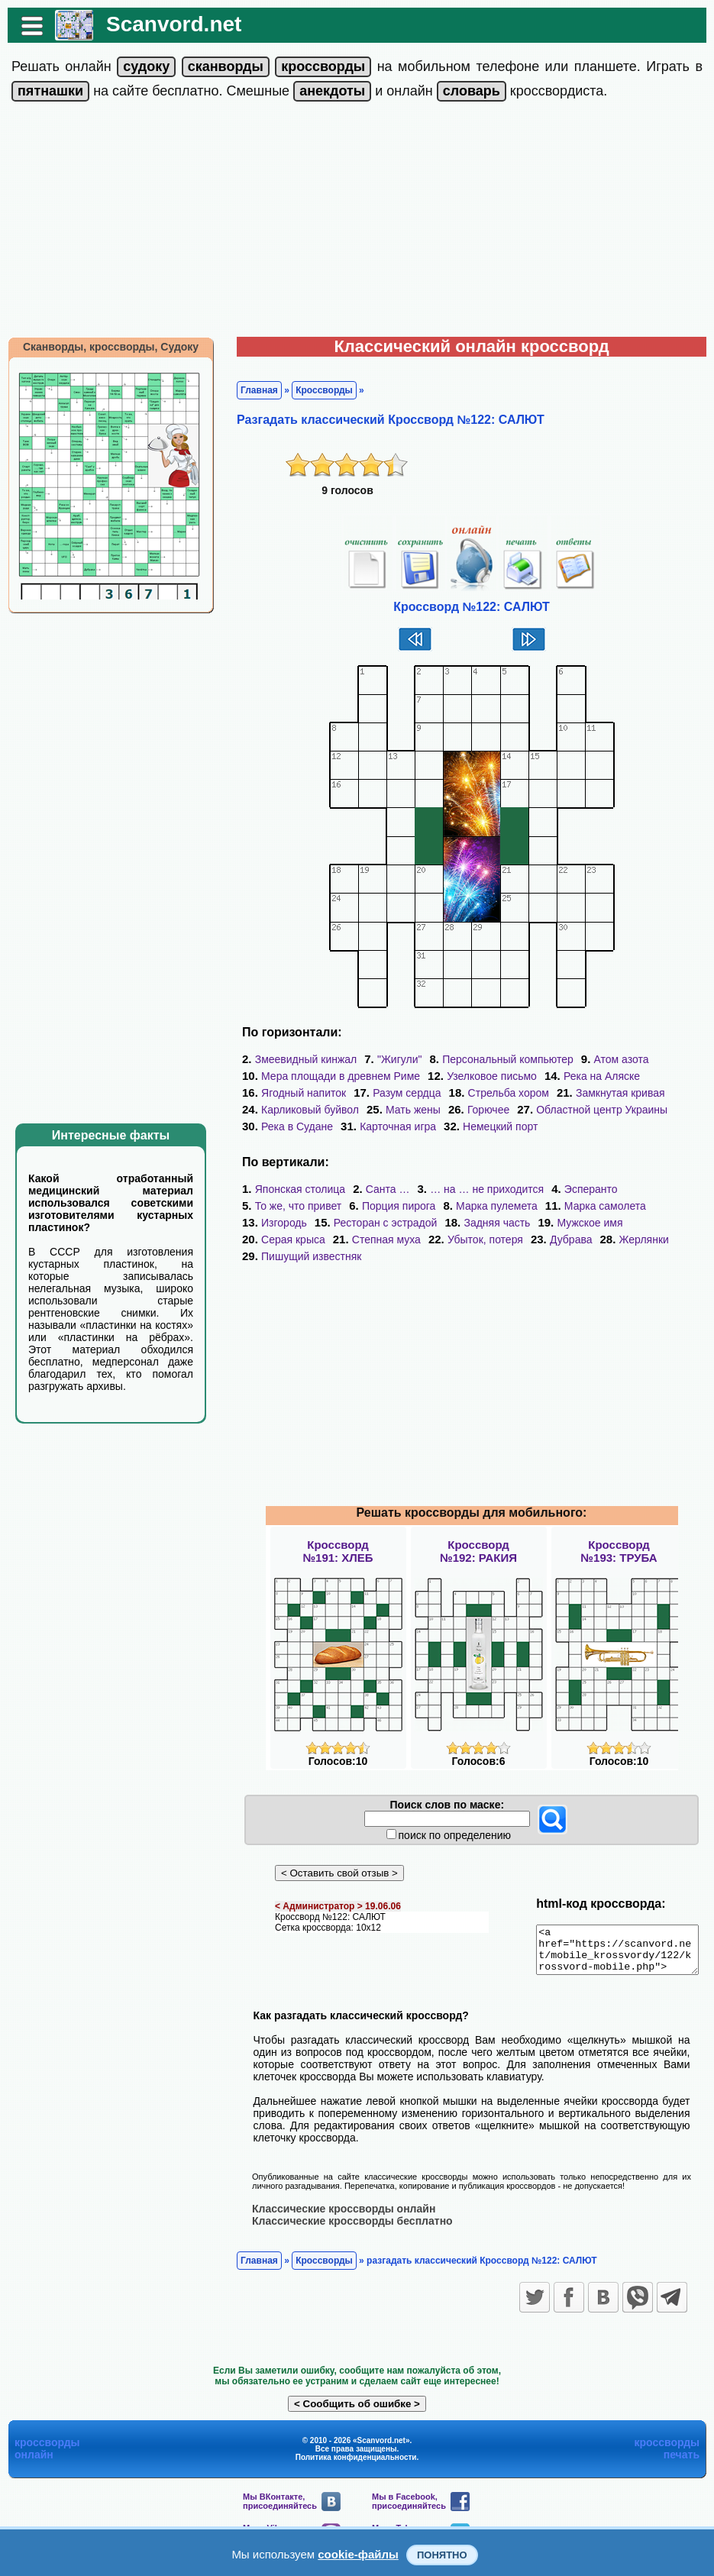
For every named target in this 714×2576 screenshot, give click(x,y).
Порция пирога (391, 1206)
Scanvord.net (166, 24)
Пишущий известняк (304, 1256)
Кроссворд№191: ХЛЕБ (337, 1551)
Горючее (481, 1110)
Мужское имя (582, 1223)
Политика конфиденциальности (356, 2465)
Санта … (380, 1189)
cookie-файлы (358, 2554)
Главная (251, 390)
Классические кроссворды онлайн (336, 2217)
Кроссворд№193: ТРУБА (618, 1551)
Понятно (442, 2555)
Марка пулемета (489, 1206)
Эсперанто (583, 1189)
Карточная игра (390, 1126)
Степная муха (378, 1239)
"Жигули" (392, 1059)
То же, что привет (290, 1206)
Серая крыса (286, 1239)
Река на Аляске (594, 1076)
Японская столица (292, 1189)
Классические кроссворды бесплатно (344, 2229)
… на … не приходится (479, 1189)
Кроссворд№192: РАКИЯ (478, 1551)
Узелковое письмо (484, 1076)
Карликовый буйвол (302, 1110)
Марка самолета (597, 1206)
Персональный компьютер (500, 1059)
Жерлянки (636, 1239)
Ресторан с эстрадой (378, 1223)
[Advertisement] (357, 222)
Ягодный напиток (296, 1093)
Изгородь (276, 1223)
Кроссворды (316, 390)
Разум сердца (399, 1093)
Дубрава (563, 1239)
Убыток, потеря (477, 1239)
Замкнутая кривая (612, 1093)
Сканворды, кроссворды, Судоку (103, 347)
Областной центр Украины (594, 1110)
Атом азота (613, 1059)
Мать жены (405, 1110)
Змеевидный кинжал (298, 1059)
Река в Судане (289, 1126)
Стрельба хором (500, 1093)
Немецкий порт (492, 1126)
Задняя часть (489, 1223)
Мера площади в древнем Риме (333, 1076)
